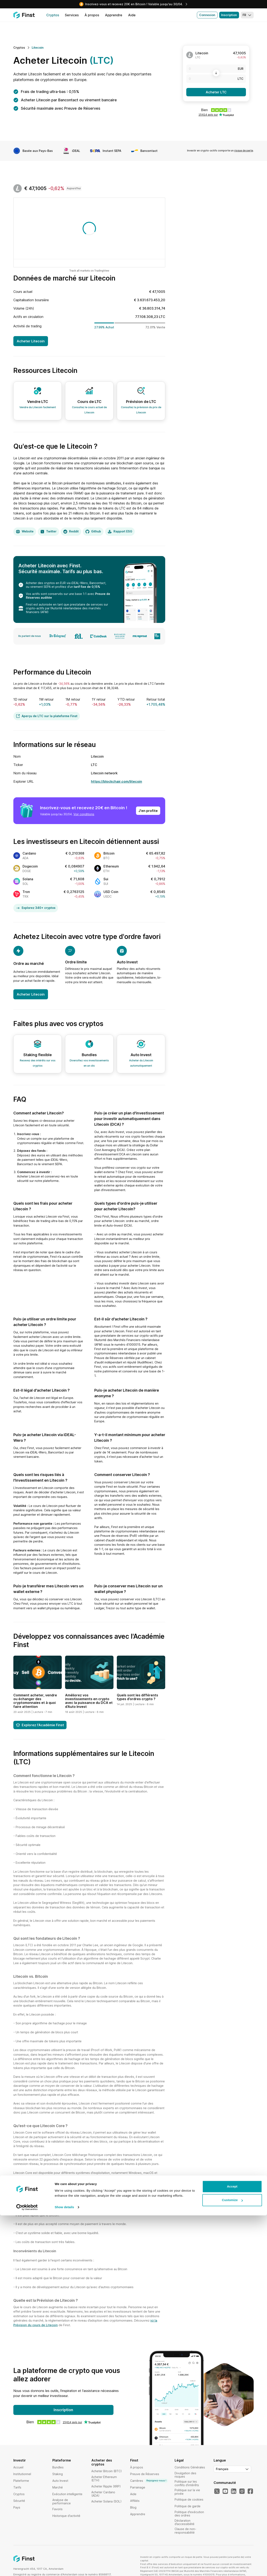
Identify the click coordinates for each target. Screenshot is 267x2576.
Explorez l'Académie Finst (40, 1725)
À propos (136, 2467)
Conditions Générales (190, 2467)
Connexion (207, 15)
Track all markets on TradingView (89, 270)
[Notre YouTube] (225, 2491)
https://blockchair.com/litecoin (116, 781)
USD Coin (110, 892)
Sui (105, 879)
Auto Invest (60, 2480)
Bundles (58, 2467)
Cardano (29, 853)
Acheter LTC (216, 92)
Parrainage (137, 2487)
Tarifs (17, 2487)
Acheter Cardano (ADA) (103, 2493)
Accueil (18, 2467)
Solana (28, 879)
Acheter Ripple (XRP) (106, 2486)
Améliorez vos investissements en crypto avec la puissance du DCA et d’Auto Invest (89, 1701)
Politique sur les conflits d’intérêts (187, 2483)
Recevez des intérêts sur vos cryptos (37, 1063)
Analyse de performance (61, 2501)
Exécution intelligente (67, 2494)
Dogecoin (30, 866)
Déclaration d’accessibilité (184, 2522)
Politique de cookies (189, 2499)
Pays (16, 2507)
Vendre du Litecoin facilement (37, 407)
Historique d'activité (66, 2516)
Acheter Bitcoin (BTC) (106, 2471)
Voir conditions (83, 814)
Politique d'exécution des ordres (189, 2513)
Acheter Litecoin (31, 341)
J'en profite (148, 811)
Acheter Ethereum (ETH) (104, 2478)
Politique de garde (187, 2506)
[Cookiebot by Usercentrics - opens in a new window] (27, 2568)
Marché (57, 2487)
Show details (64, 2568)
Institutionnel (22, 2474)
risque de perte (243, 150)
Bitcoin (109, 853)
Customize (232, 2560)
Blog (133, 2507)
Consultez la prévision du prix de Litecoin (141, 410)
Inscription (229, 15)
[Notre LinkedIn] (233, 2491)
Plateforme (21, 2480)
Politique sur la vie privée (187, 2491)
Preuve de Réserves (144, 2474)
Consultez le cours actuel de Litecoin (89, 410)
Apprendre (137, 2514)
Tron (26, 892)
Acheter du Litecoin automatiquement (141, 1063)
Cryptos (19, 2494)
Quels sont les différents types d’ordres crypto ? (137, 1697)
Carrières (149, 2481)
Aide (133, 2494)
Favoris (57, 2509)
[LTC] (216, 79)
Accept (232, 2547)
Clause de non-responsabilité (185, 2530)
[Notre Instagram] (242, 2491)
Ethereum (111, 866)
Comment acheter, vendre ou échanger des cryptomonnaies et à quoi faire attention (35, 1701)
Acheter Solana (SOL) (106, 2501)
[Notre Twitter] (217, 2491)
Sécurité (19, 2500)
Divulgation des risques (185, 2474)
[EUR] (216, 69)
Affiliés (135, 2500)
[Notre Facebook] (250, 2491)
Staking (57, 2474)
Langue (220, 2460)
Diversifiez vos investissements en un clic (89, 1063)
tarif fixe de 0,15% (87, 586)
